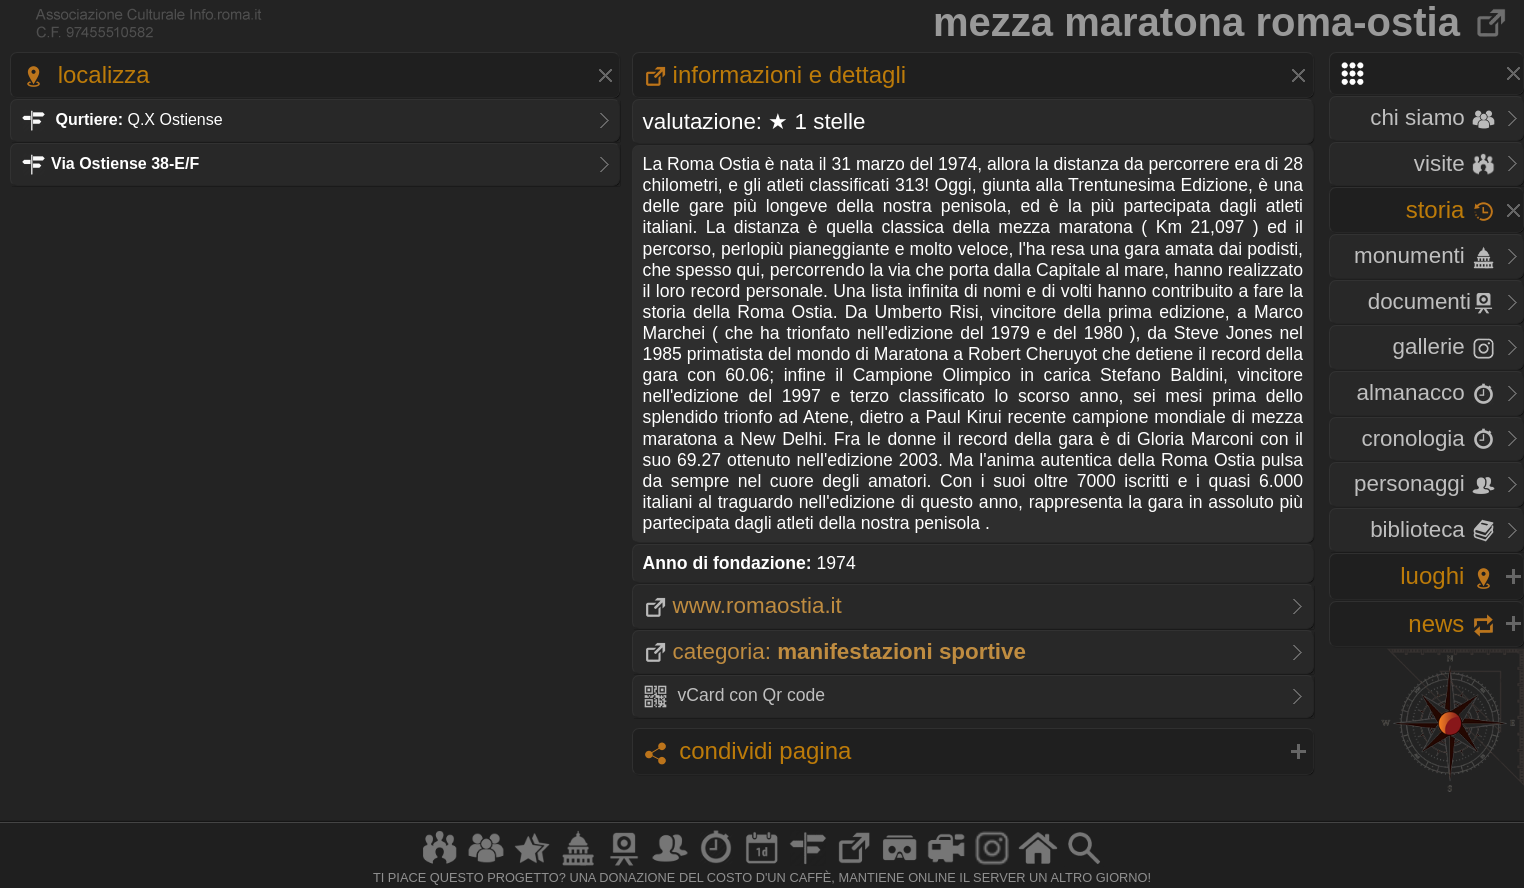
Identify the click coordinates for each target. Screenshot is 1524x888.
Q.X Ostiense (122, 119)
